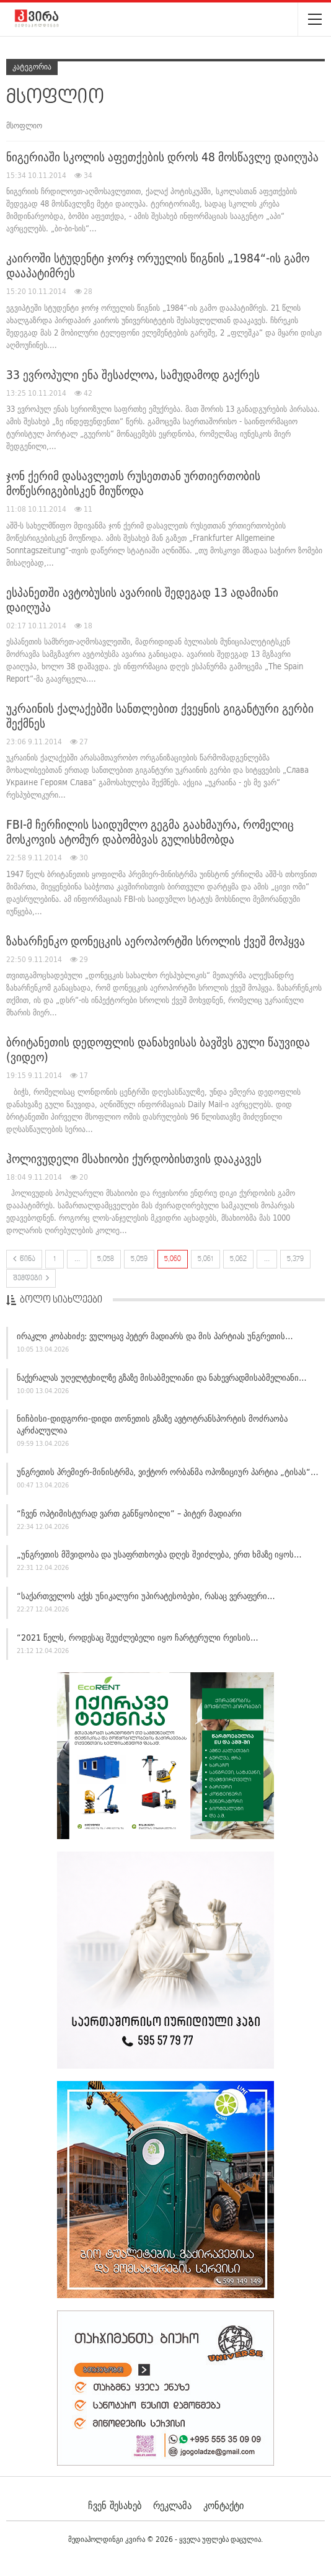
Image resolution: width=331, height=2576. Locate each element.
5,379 (295, 1259)
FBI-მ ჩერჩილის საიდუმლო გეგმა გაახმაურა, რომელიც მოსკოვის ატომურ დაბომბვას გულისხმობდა (150, 832)
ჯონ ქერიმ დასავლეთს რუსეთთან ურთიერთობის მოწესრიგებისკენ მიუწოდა (133, 483)
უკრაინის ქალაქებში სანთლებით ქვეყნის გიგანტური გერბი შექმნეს (160, 716)
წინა (24, 1258)
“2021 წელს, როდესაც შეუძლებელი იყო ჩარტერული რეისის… (137, 1637)
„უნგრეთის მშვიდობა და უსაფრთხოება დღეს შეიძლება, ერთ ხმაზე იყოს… (159, 1554)
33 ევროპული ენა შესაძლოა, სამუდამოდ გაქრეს (133, 374)
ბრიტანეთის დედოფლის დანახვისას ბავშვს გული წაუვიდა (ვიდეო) (158, 1049)
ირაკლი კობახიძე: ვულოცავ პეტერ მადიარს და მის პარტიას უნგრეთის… (155, 1336)
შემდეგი (31, 1278)
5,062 (238, 1259)
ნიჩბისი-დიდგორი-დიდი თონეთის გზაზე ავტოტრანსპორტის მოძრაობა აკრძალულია (152, 1424)
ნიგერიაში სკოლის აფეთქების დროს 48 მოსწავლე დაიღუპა (162, 157)
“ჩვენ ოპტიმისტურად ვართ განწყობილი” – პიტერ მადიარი (129, 1513)
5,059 (139, 1259)
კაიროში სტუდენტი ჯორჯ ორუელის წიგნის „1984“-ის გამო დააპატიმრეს (157, 265)
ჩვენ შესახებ (114, 2505)
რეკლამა (172, 2505)
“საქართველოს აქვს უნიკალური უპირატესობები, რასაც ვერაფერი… (146, 1596)
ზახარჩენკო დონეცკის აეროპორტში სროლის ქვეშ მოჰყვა (155, 941)
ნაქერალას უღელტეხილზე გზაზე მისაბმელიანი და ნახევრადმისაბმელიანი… (162, 1377)
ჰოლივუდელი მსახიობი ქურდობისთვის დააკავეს (134, 1158)
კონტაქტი (223, 2505)
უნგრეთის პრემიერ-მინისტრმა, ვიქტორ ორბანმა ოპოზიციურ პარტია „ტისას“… (168, 1472)
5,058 (105, 1259)
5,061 (205, 1259)
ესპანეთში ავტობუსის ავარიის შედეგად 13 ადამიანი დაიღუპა (142, 600)
